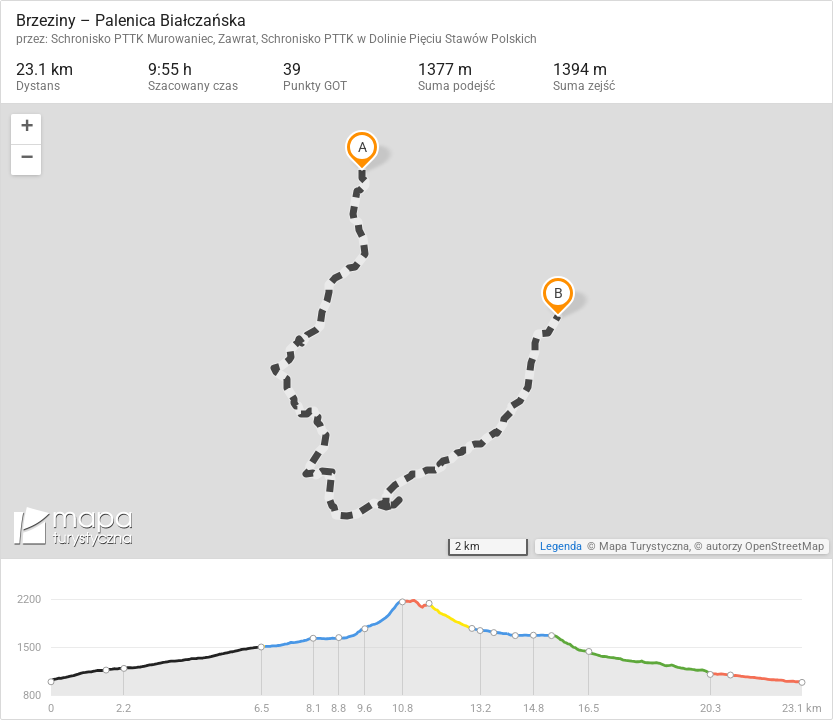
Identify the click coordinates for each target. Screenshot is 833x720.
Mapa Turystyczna (644, 546)
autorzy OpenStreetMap (765, 546)
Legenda (561, 546)
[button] (26, 129)
